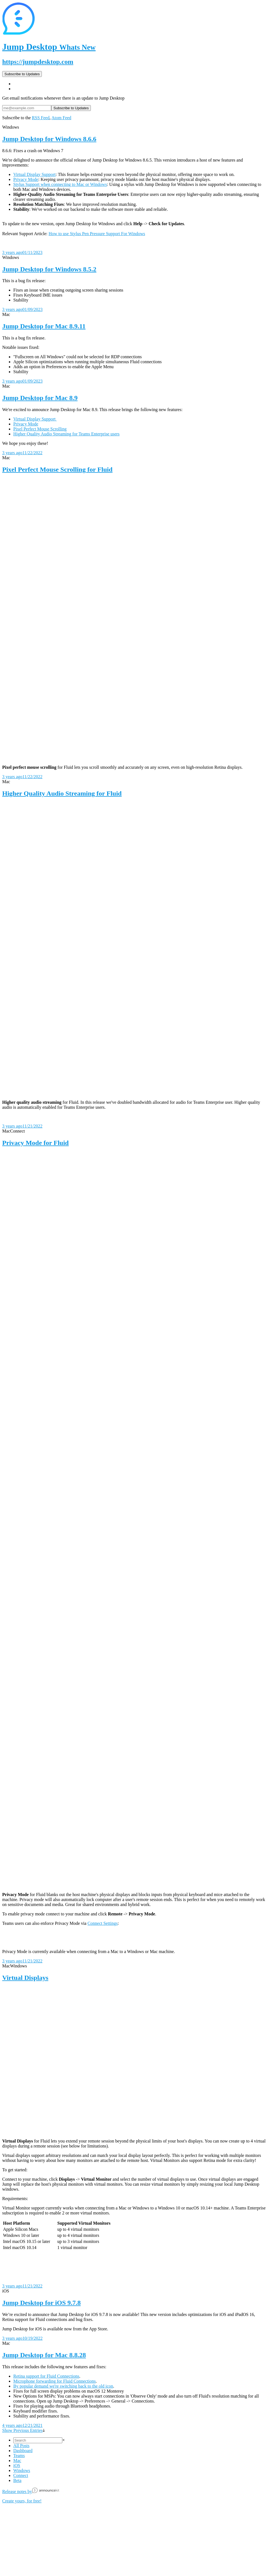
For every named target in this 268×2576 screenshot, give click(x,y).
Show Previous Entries (23, 2430)
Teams (19, 2455)
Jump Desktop (49, 47)
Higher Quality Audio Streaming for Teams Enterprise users (66, 434)
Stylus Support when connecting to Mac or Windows (60, 184)
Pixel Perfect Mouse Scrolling (39, 429)
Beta (17, 2480)
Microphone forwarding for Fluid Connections (54, 2381)
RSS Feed (41, 117)
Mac (17, 2460)
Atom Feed (61, 117)
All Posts (21, 2445)
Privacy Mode (25, 179)
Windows (21, 2470)
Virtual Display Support (34, 174)
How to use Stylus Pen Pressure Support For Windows (97, 233)
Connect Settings (102, 1923)
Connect (20, 2475)
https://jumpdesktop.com (37, 61)
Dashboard (22, 2450)
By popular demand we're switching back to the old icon (63, 2386)
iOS (16, 2465)
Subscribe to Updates (22, 74)
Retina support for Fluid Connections (46, 2376)
